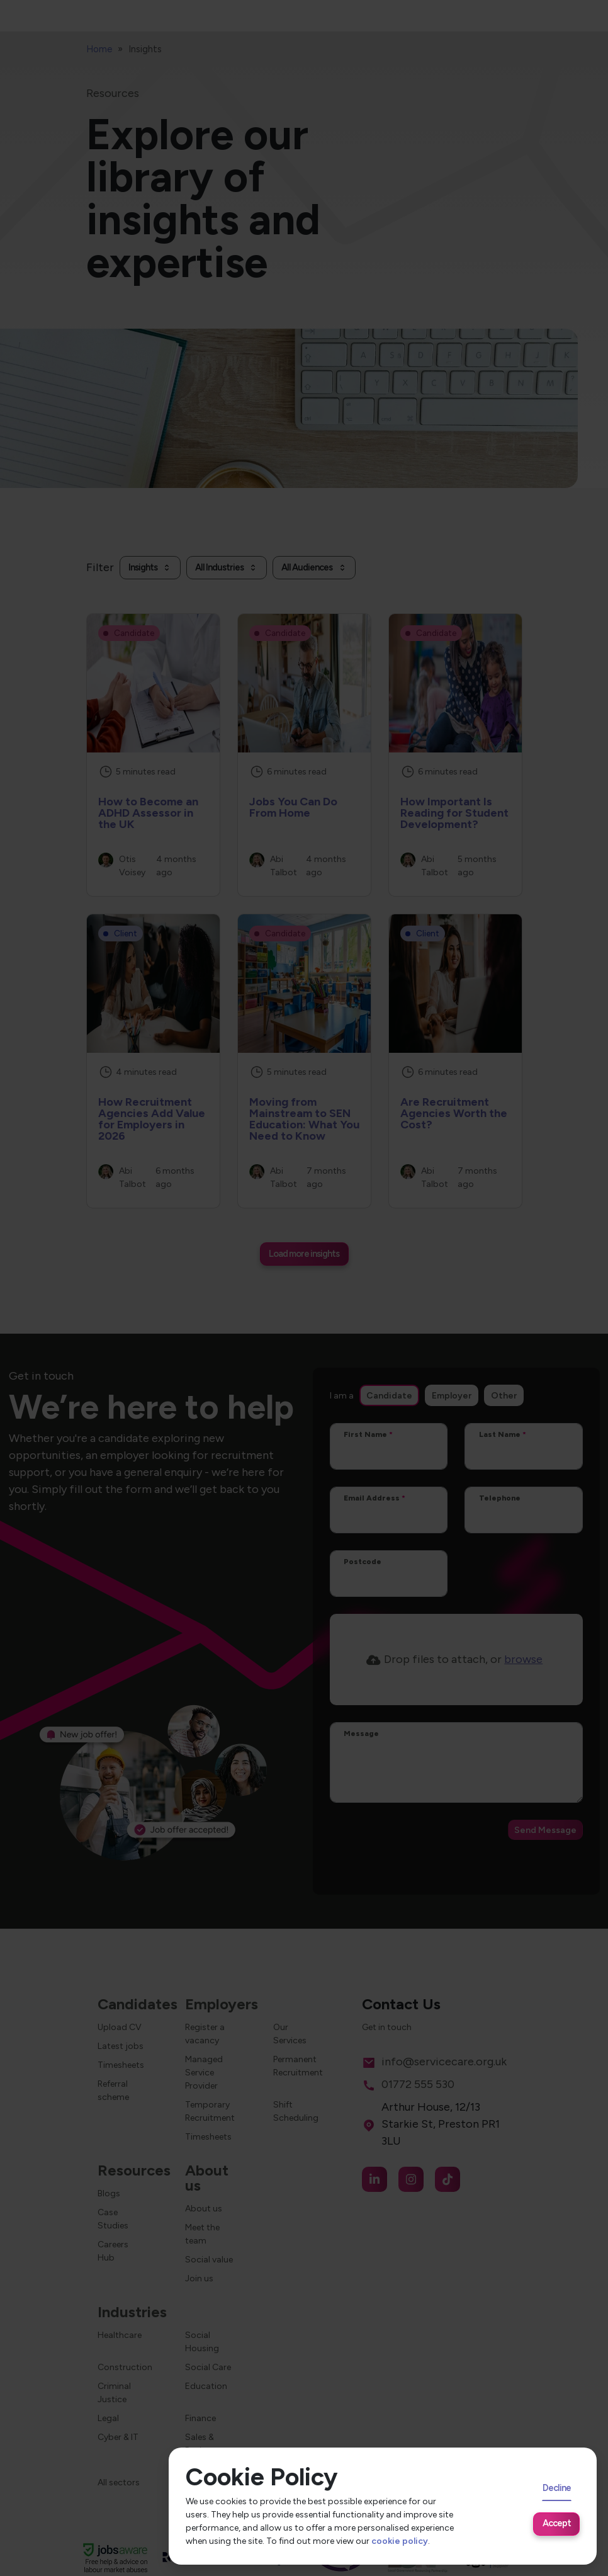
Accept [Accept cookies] (557, 2523)
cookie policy (399, 2541)
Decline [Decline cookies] (557, 2488)
